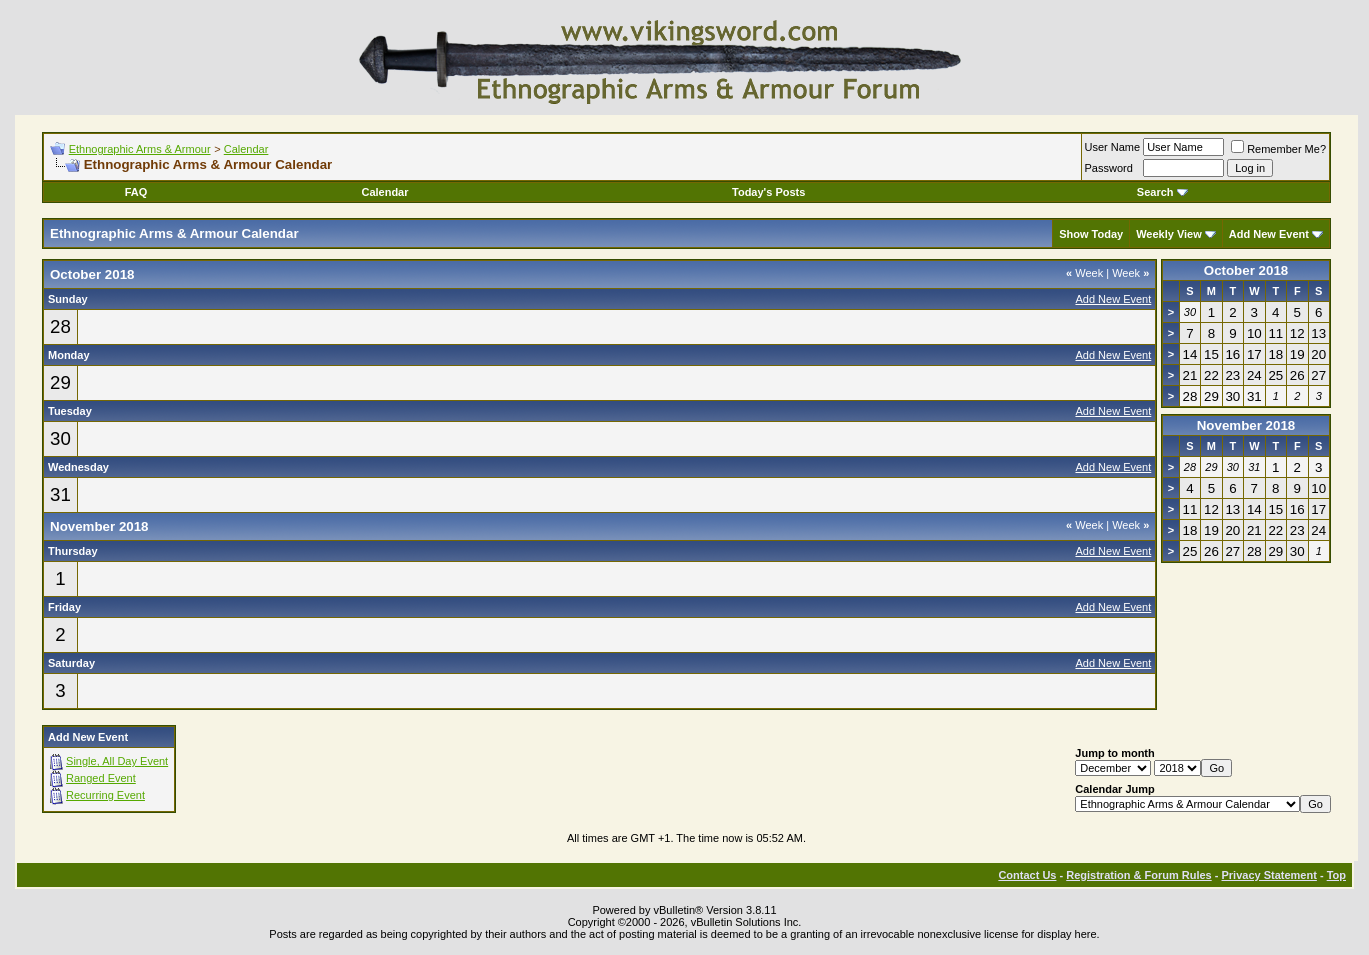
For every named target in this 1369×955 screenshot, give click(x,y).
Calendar (246, 149)
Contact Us (1027, 875)
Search (1162, 192)
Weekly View (1169, 234)
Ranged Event (101, 778)
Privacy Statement (1268, 875)
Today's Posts (768, 192)
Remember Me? (1278, 149)
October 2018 (1246, 270)
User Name (1113, 147)
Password (1109, 168)
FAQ (136, 192)
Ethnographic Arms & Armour (140, 149)
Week (1084, 273)
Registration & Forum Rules (1138, 875)
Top (1336, 875)
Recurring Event (105, 795)
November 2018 (1246, 425)
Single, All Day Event (117, 761)
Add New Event (1269, 234)
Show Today (1091, 234)
